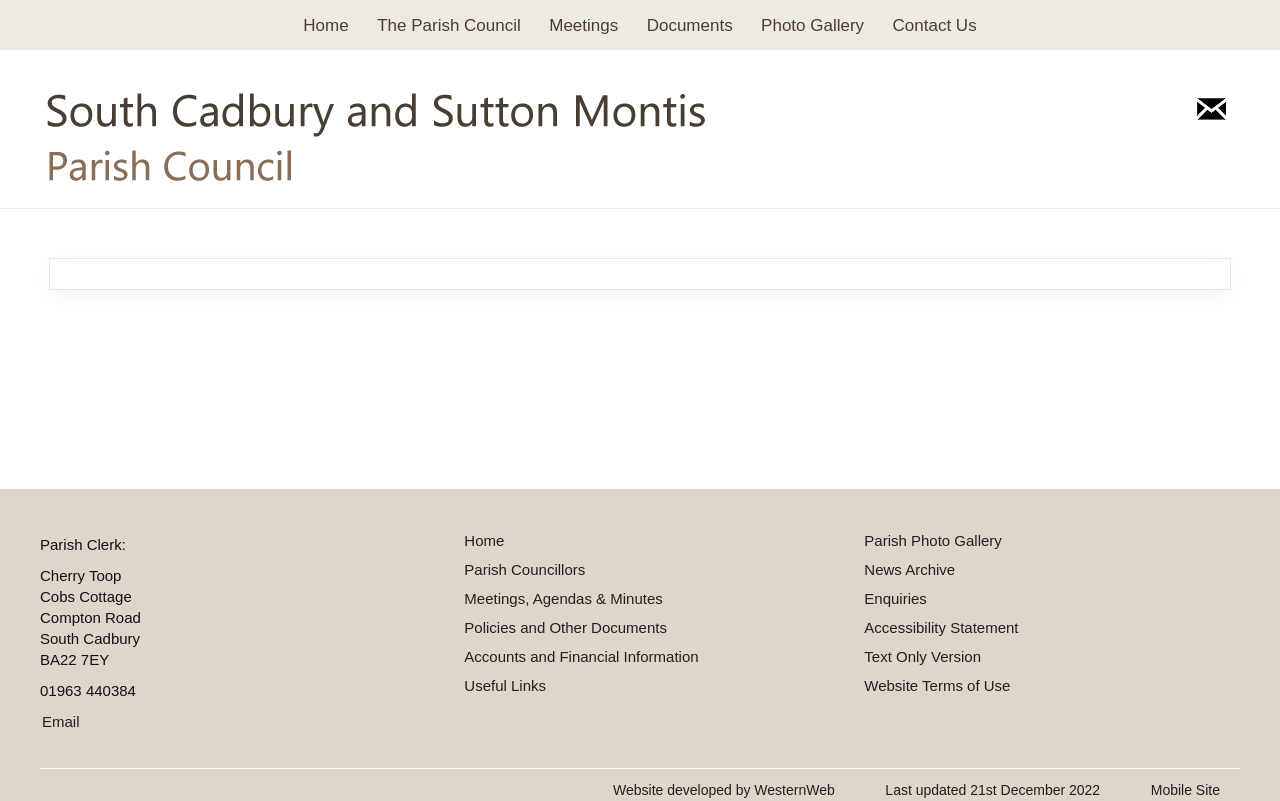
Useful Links (505, 685)
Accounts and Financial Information (581, 656)
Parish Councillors (524, 569)
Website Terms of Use (937, 685)
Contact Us (935, 25)
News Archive (909, 569)
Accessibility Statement (941, 627)
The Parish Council (449, 25)
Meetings (583, 25)
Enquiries (895, 598)
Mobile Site (1185, 790)
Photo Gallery (812, 25)
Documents (690, 25)
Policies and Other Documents (565, 627)
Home (325, 25)
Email (61, 721)
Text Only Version (922, 656)
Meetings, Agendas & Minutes (563, 598)
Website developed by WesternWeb (724, 790)
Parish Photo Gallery (933, 540)
